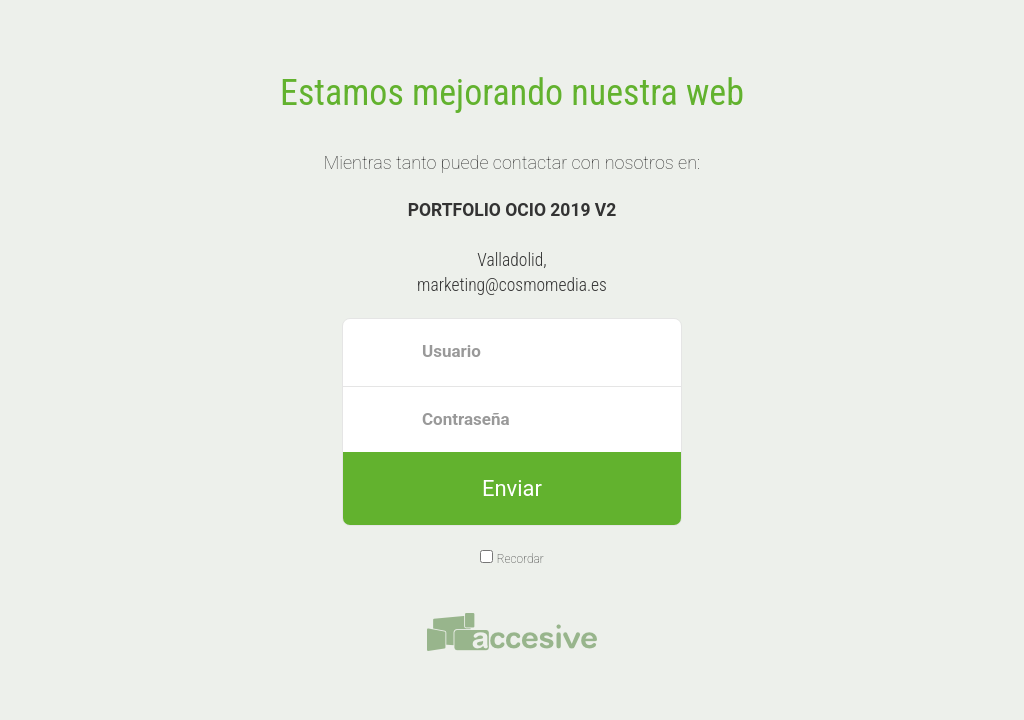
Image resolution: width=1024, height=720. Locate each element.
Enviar (512, 488)
